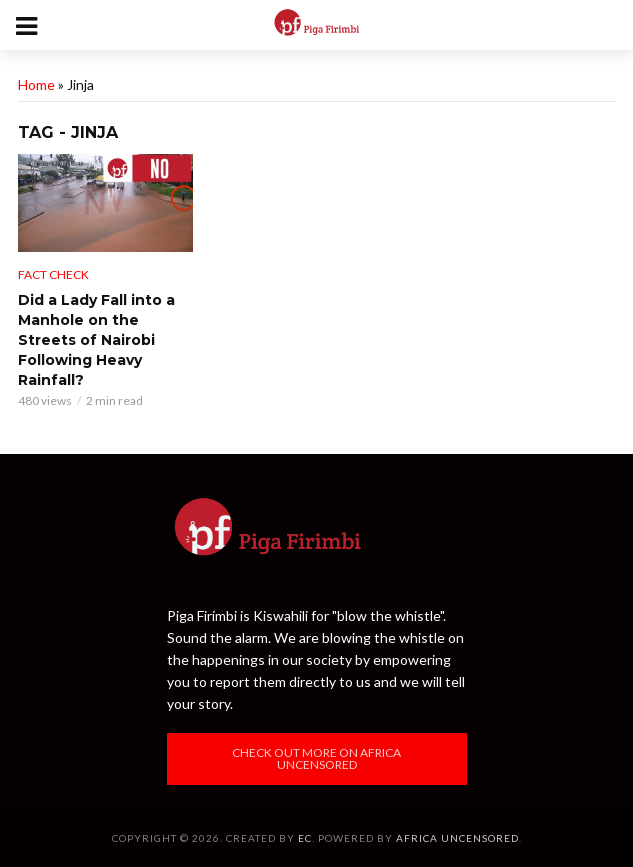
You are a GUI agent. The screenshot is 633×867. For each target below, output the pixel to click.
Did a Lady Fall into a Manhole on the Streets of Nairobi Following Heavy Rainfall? (96, 340)
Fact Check (53, 274)
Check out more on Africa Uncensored (316, 758)
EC (305, 838)
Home (36, 84)
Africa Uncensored (457, 838)
